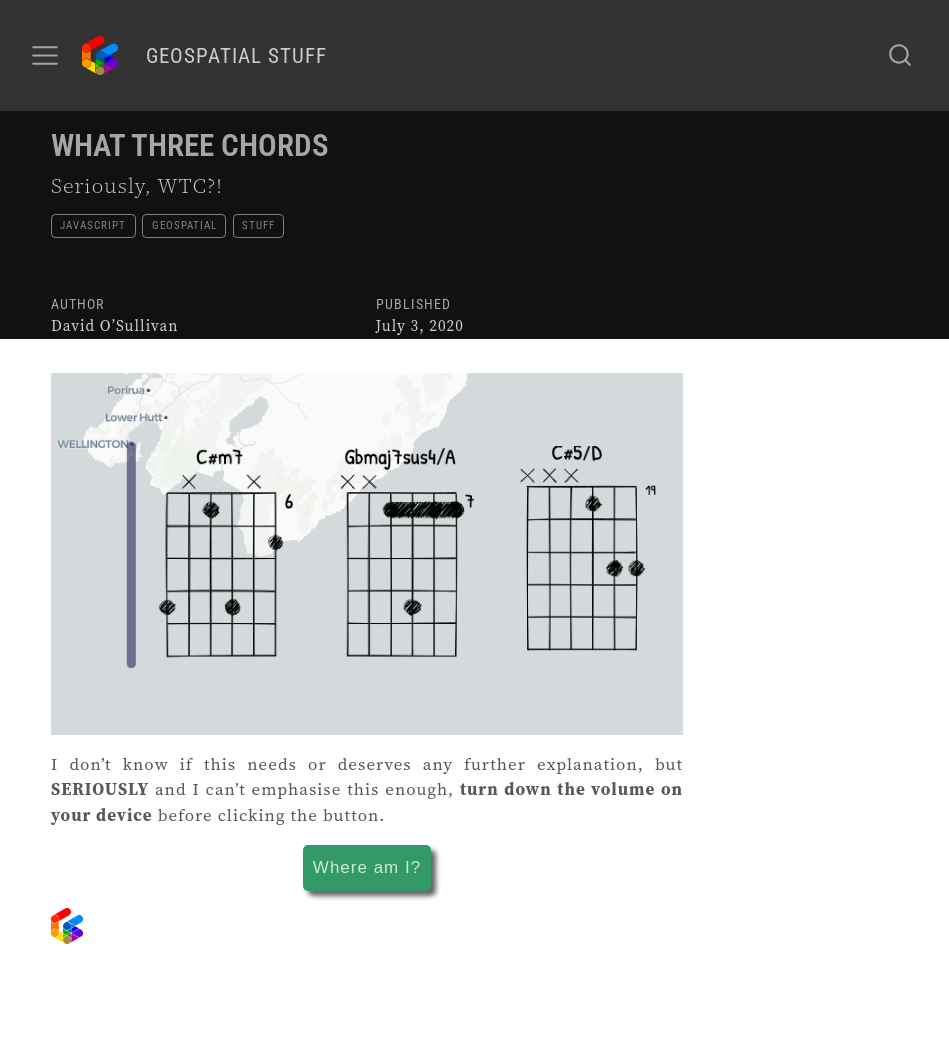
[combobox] (901, 55)
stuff (258, 225)
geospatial (184, 225)
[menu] (45, 56)
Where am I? (367, 867)
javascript (93, 225)
